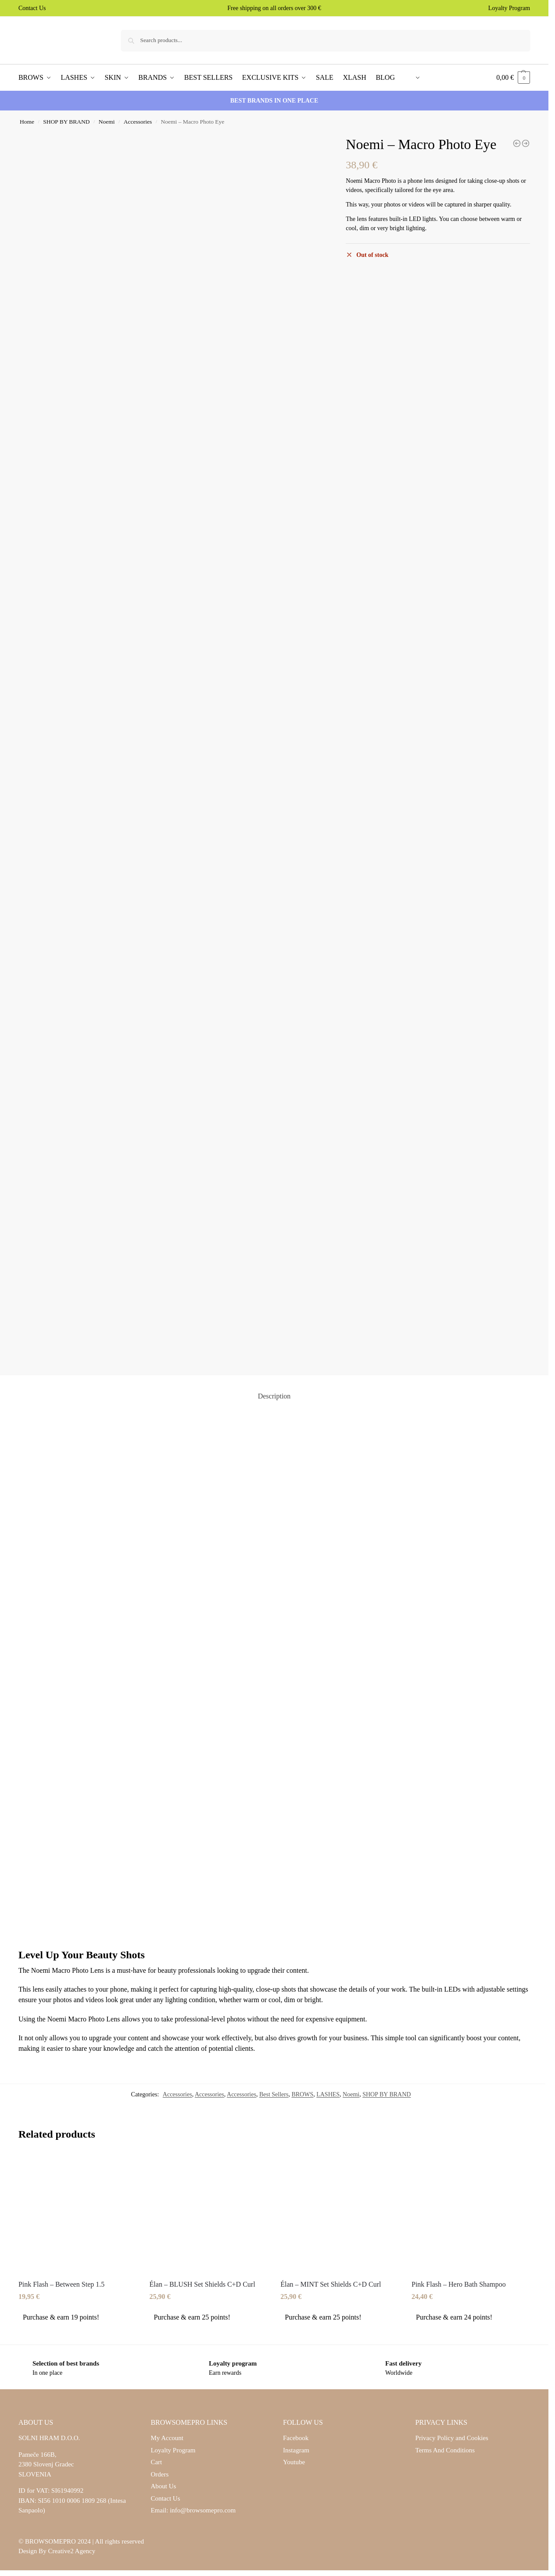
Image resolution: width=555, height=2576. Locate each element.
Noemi (107, 121)
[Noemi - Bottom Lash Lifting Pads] (516, 143)
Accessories (138, 121)
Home (27, 121)
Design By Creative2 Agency (56, 2551)
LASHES (328, 2094)
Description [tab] (274, 1396)
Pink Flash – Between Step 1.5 (61, 2284)
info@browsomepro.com (203, 2510)
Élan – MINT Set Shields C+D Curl (330, 2284)
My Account (166, 2437)
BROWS (302, 2094)
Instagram (296, 2450)
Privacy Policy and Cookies (451, 2437)
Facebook (295, 2437)
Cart (156, 2462)
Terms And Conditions (445, 2450)
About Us (163, 2486)
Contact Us (32, 8)
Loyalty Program (509, 8)
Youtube (294, 2462)
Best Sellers (274, 2094)
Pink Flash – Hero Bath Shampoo (459, 2284)
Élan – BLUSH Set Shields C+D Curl (202, 2284)
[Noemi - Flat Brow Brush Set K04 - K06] (525, 143)
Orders (159, 2474)
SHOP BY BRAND (66, 121)
